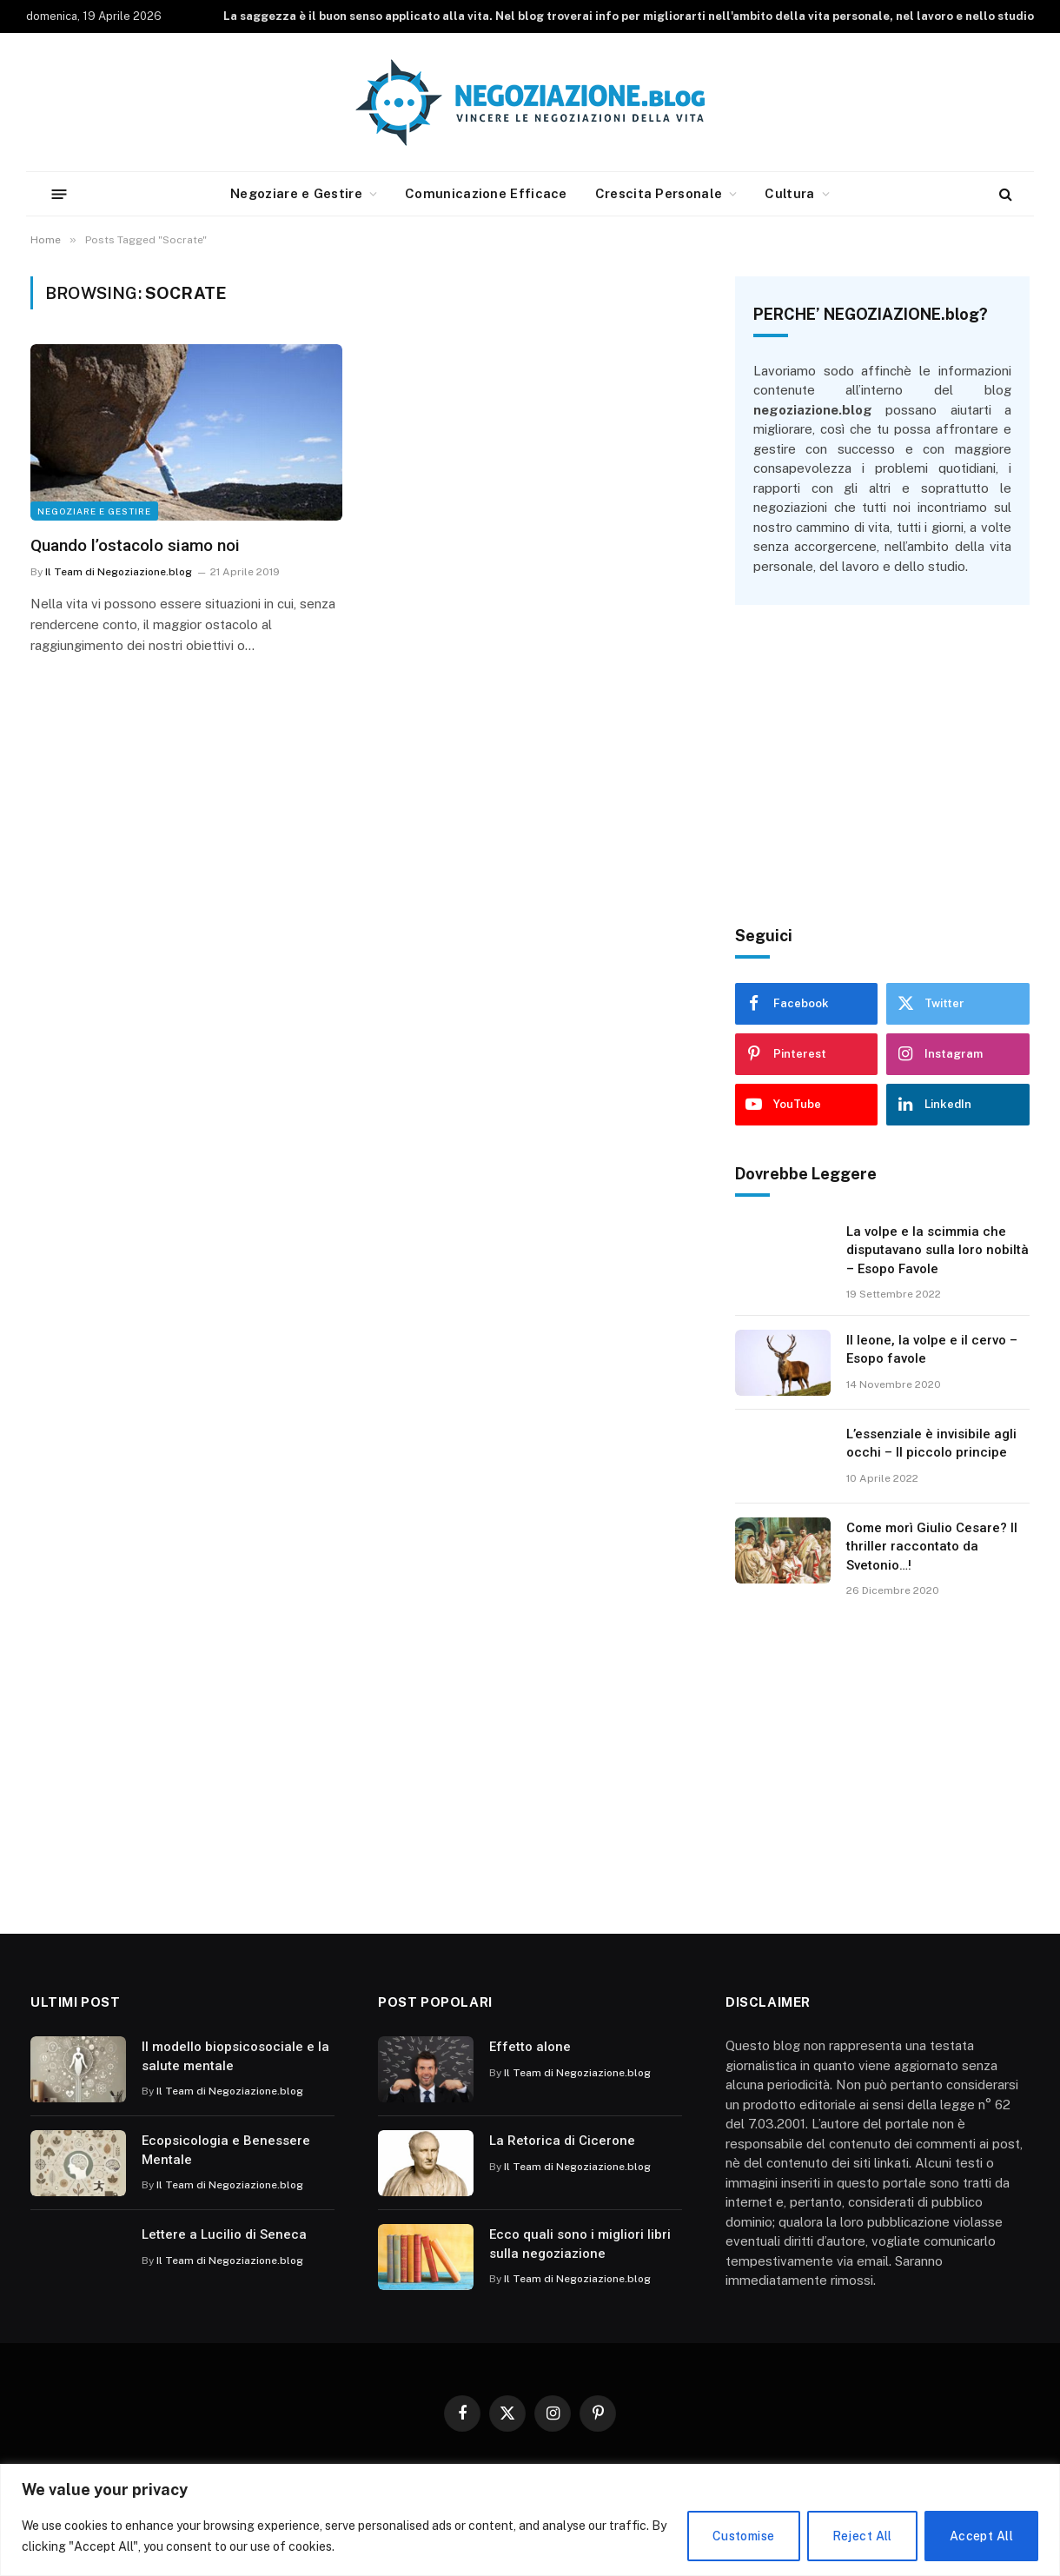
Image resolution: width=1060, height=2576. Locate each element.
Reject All (862, 2536)
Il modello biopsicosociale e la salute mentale (235, 2056)
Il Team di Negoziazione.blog (118, 572)
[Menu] (59, 193)
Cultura (789, 193)
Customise (743, 2536)
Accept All (981, 2536)
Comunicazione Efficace (486, 193)
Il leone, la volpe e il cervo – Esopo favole (931, 1349)
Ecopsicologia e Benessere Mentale (226, 2150)
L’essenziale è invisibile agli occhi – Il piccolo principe (931, 1443)
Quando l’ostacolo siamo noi (135, 545)
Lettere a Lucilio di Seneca (224, 2234)
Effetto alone (530, 2047)
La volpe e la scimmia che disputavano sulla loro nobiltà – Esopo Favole (937, 1250)
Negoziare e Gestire (296, 193)
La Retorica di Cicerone (562, 2140)
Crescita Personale (658, 193)
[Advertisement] (882, 765)
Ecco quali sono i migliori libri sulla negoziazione (580, 2244)
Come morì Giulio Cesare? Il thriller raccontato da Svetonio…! (931, 1546)
